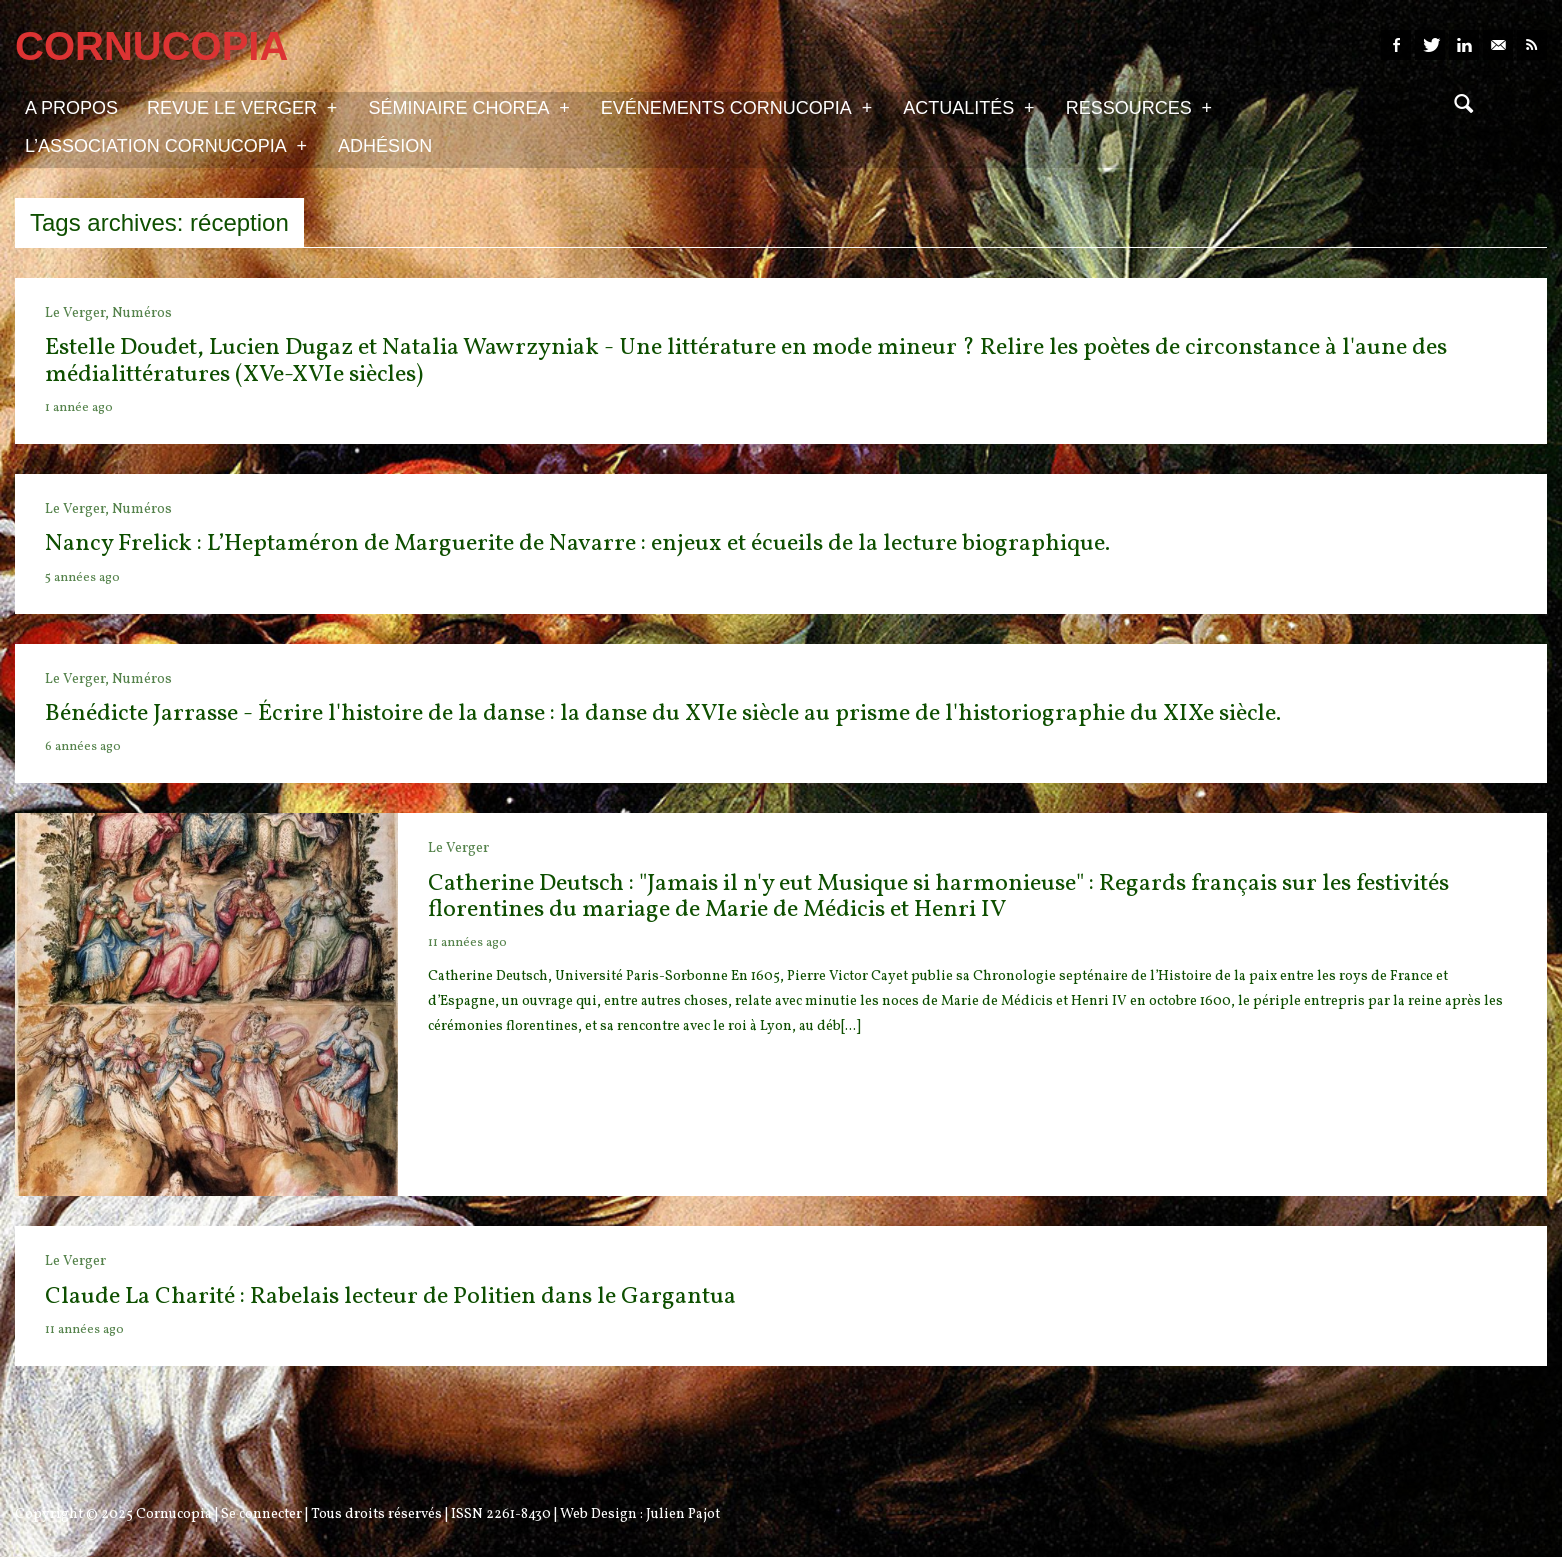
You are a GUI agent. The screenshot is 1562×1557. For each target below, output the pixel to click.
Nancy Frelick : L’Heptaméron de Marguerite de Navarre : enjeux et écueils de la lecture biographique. (577, 544)
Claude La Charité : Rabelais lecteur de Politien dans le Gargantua (390, 1297)
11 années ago (467, 943)
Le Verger (458, 848)
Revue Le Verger (242, 107)
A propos (71, 108)
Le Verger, (78, 313)
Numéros (142, 313)
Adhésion (385, 146)
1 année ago (79, 408)
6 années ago (83, 747)
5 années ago (82, 578)
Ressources (1139, 107)
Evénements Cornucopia (736, 107)
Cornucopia (174, 1514)
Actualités (968, 107)
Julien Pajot (683, 1514)
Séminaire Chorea (468, 107)
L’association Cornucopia (166, 145)
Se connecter (261, 1514)
